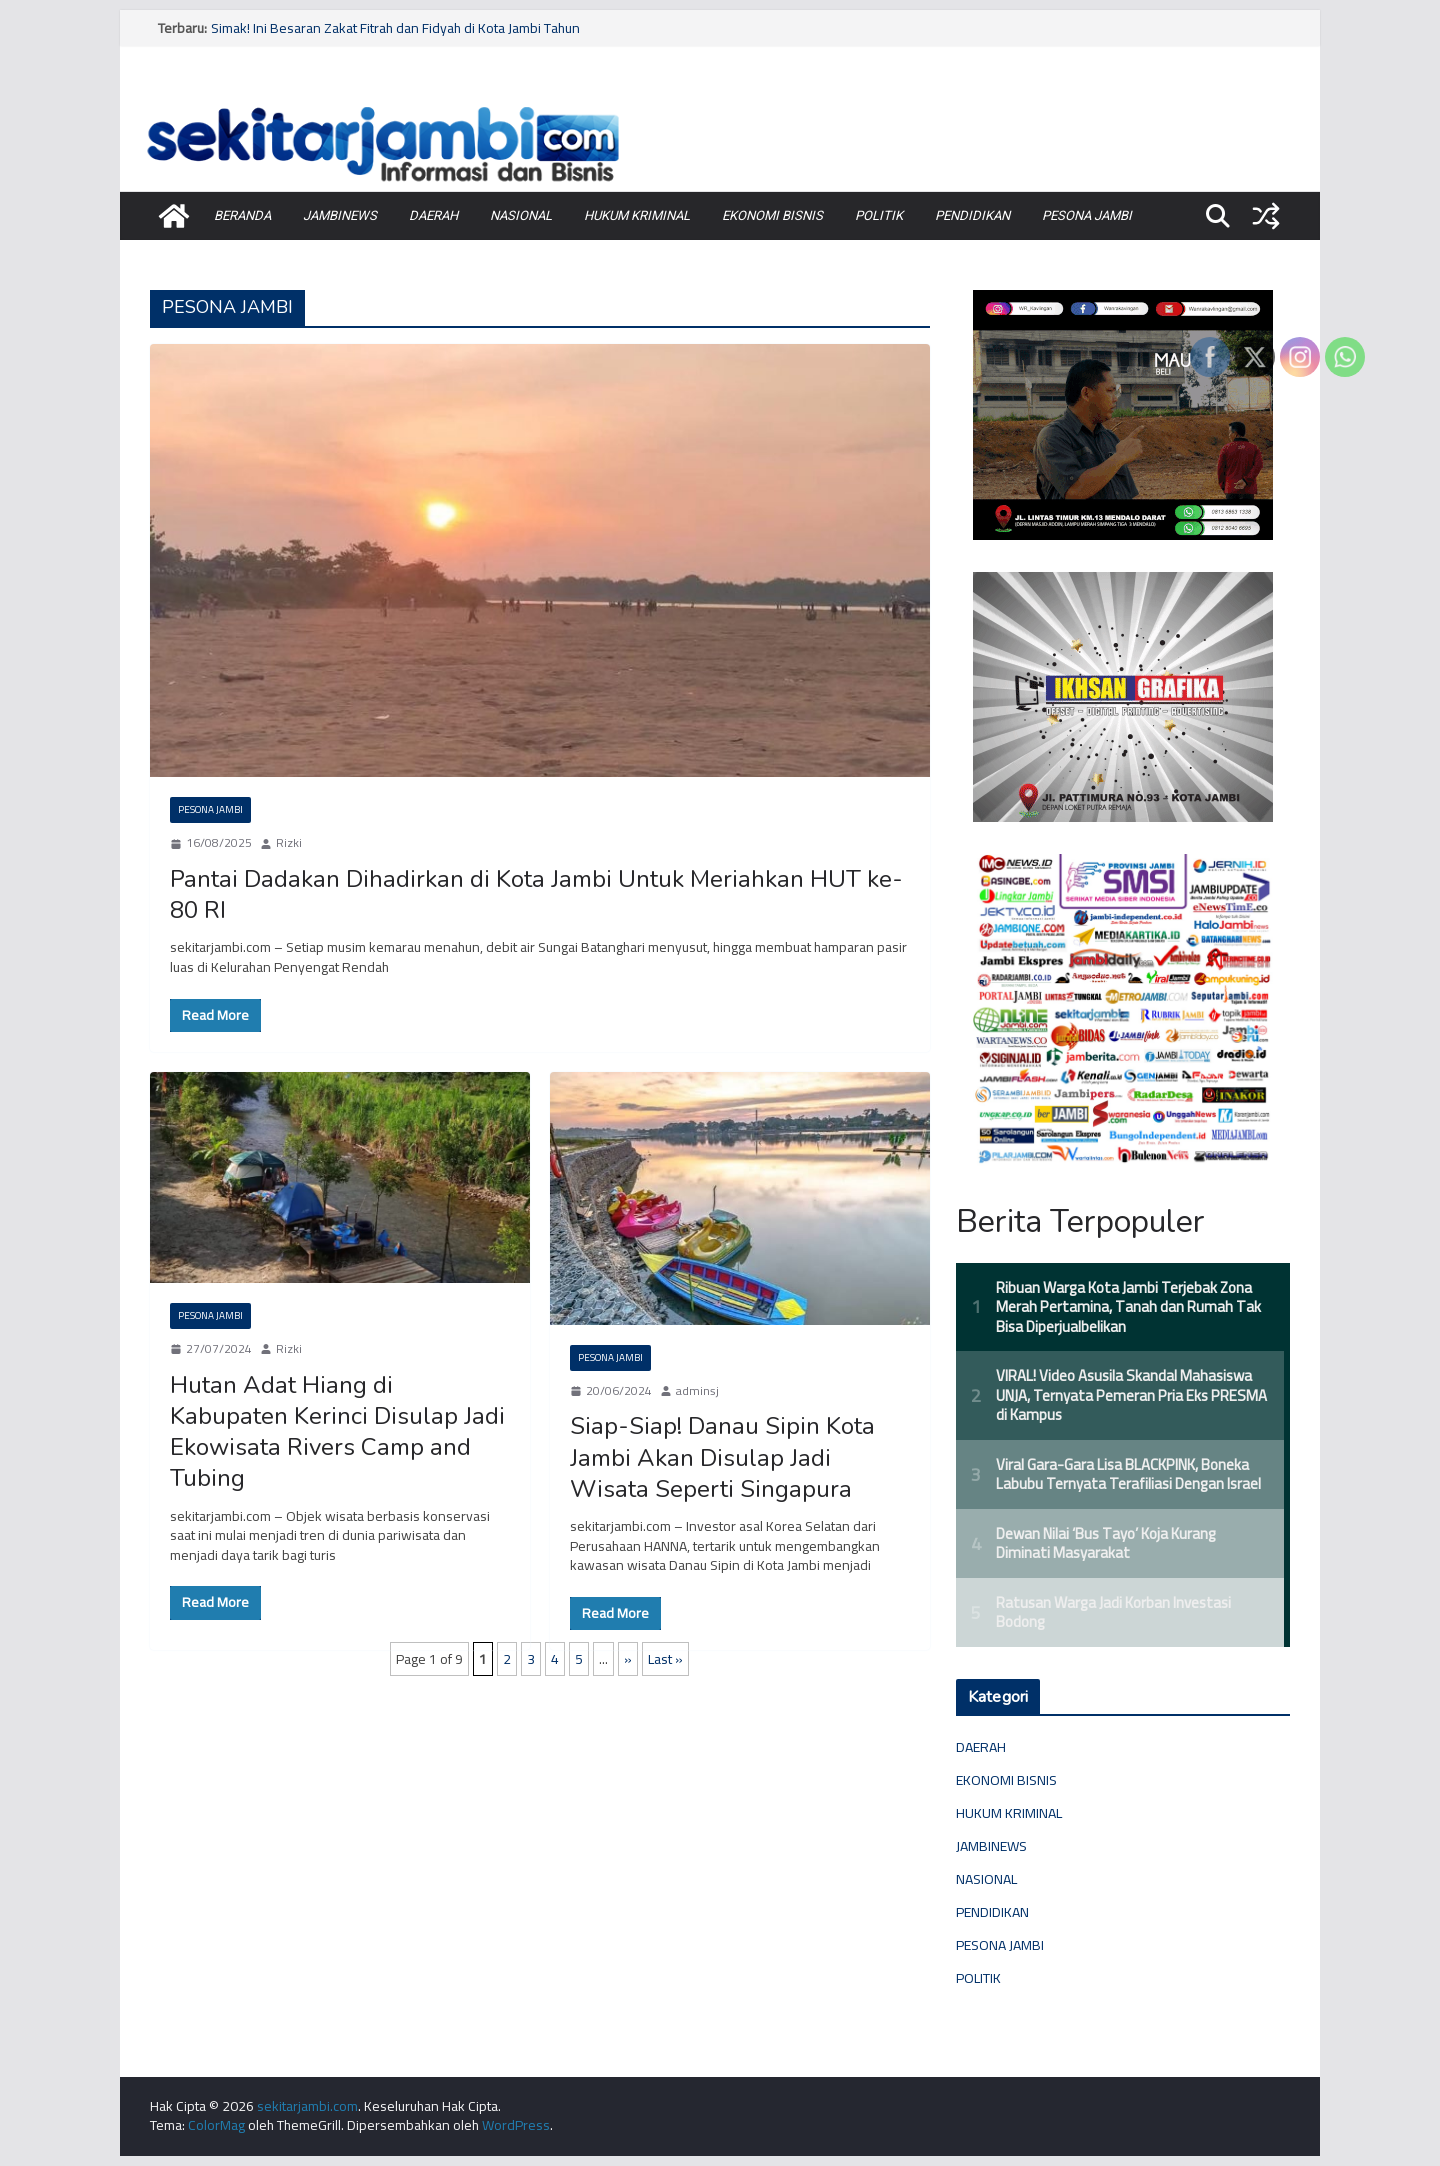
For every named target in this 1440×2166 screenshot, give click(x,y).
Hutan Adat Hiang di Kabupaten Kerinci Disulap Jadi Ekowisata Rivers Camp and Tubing (337, 1432)
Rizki (289, 843)
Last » (665, 1659)
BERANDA (242, 215)
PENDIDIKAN (972, 215)
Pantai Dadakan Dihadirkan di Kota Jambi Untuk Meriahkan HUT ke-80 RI (536, 894)
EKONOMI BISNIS (772, 215)
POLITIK (879, 215)
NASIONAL (521, 215)
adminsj (697, 1391)
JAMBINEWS (340, 215)
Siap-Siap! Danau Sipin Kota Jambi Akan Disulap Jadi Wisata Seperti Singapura (722, 1457)
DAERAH (433, 215)
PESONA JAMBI (1087, 215)
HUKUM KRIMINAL (637, 215)
